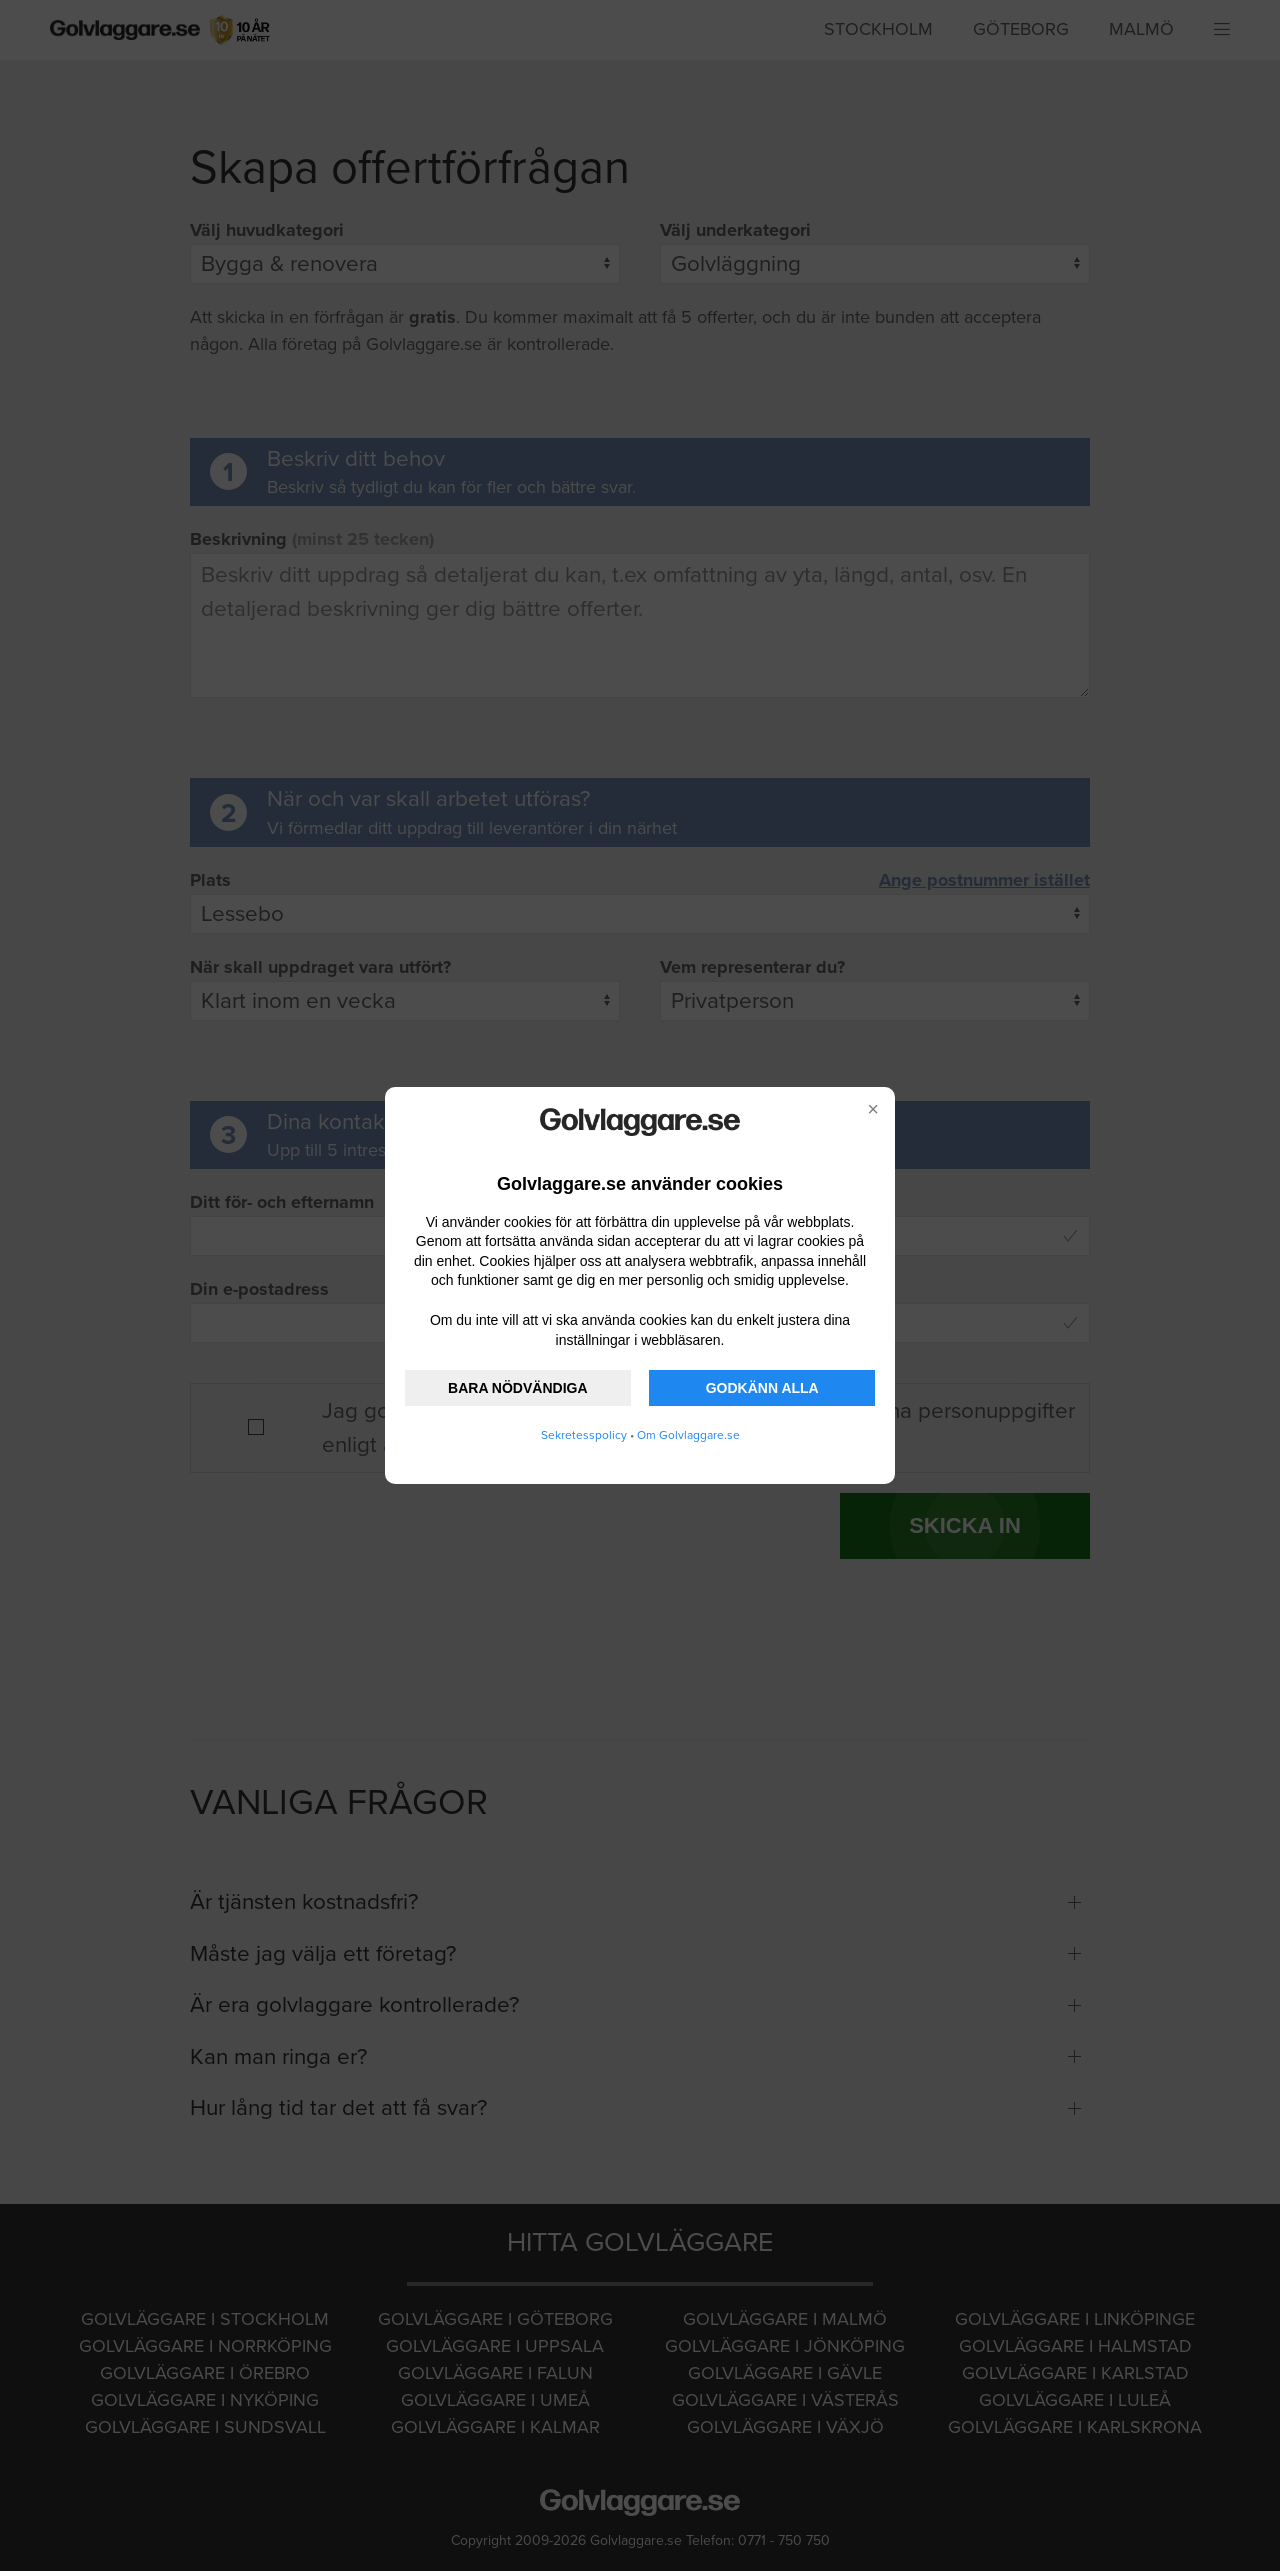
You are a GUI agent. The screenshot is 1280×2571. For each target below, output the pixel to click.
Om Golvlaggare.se (688, 1435)
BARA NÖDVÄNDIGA (517, 1388)
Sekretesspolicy (584, 1435)
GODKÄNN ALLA (762, 1388)
